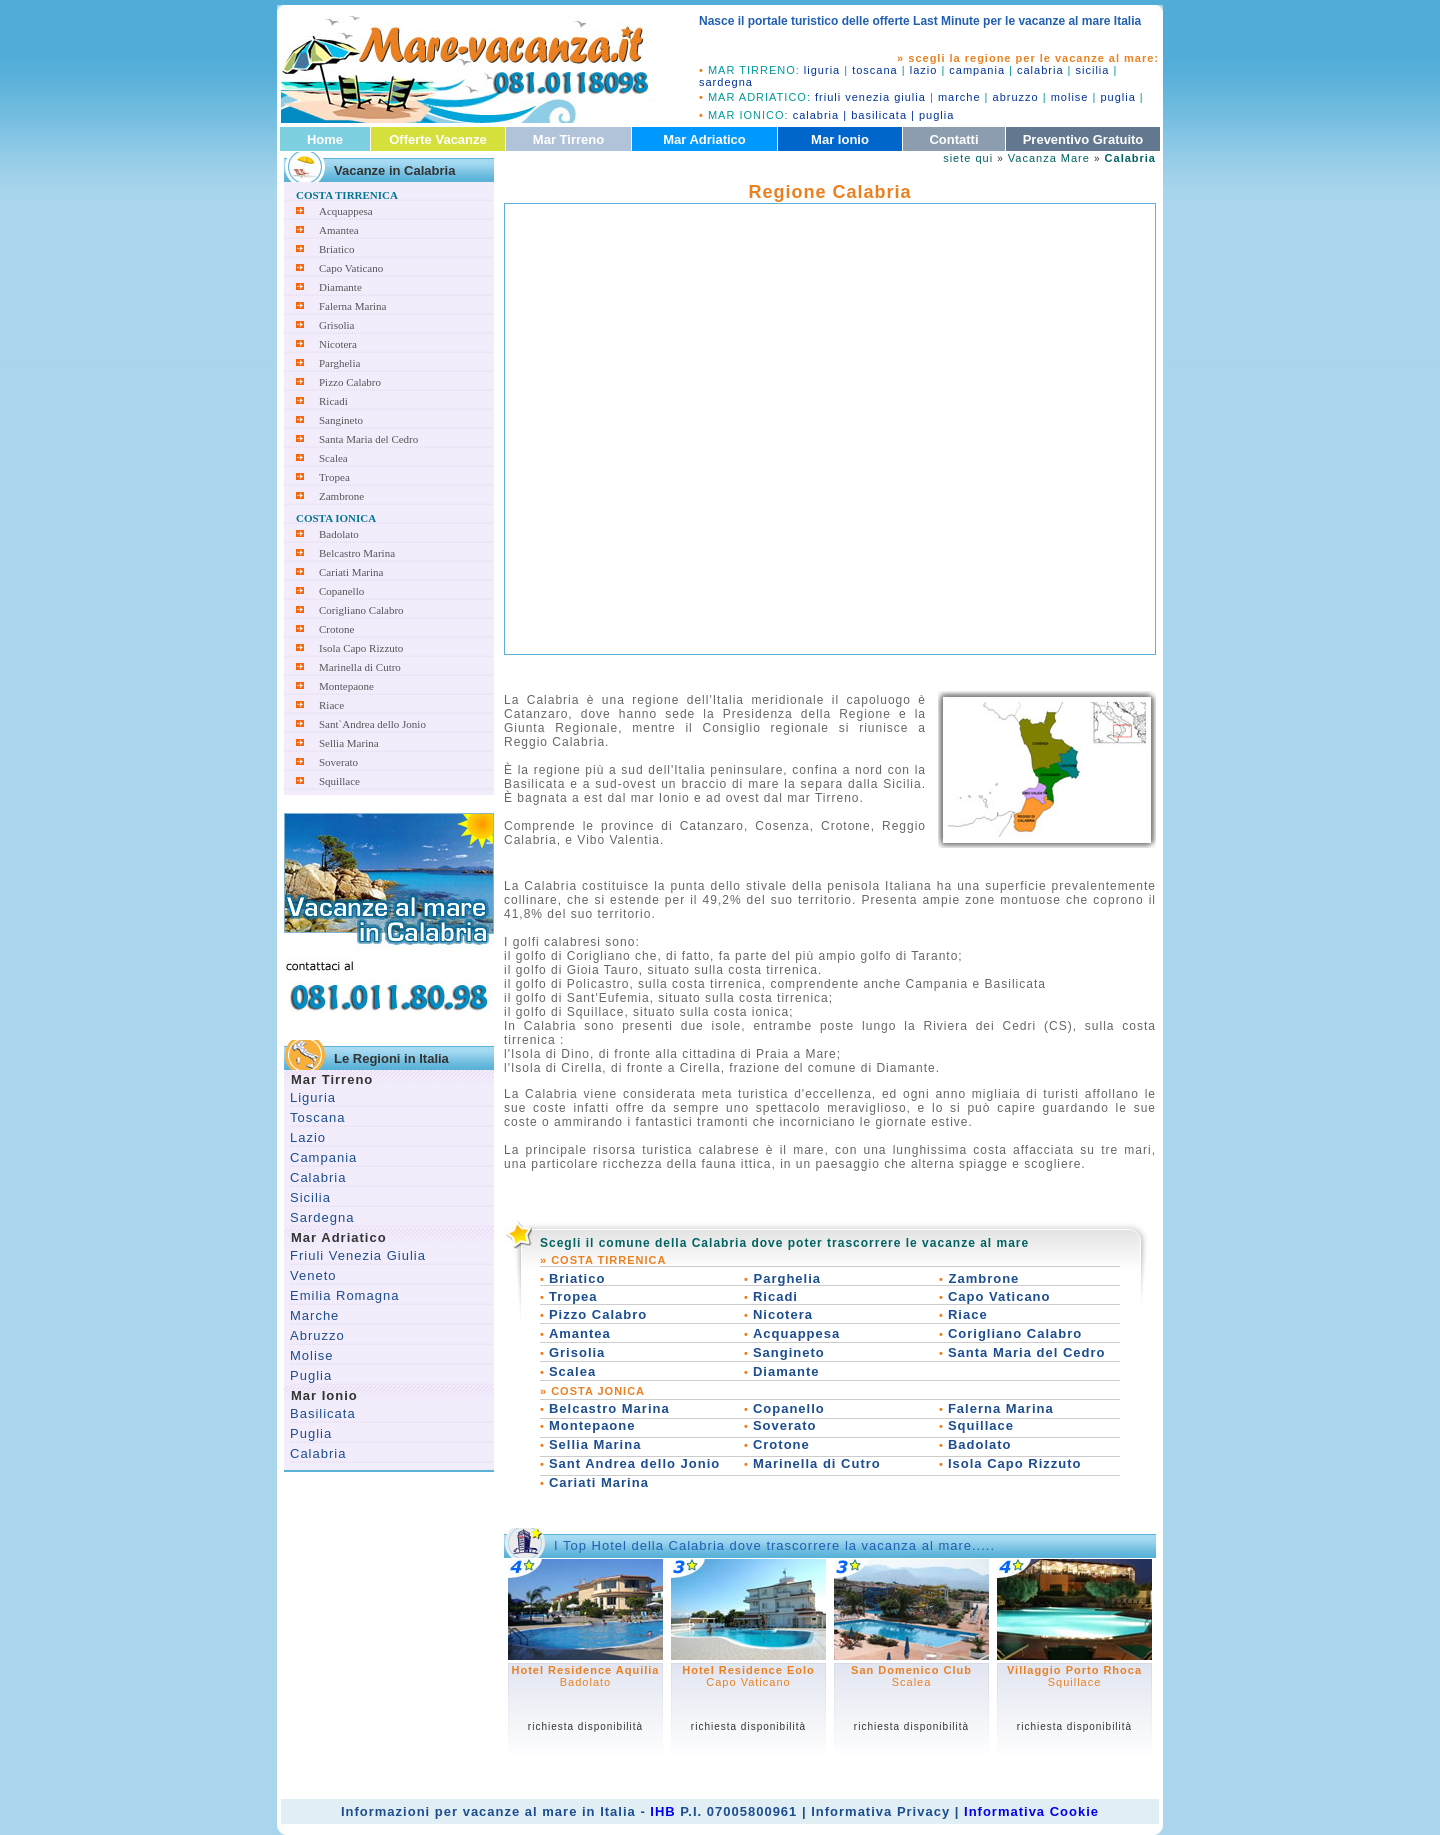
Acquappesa (346, 211)
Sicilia (310, 1197)
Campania (323, 1157)
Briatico (336, 249)
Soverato (338, 762)
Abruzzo (317, 1335)
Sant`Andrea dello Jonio (372, 724)
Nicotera (338, 344)
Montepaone (346, 686)
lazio (924, 70)
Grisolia (336, 325)
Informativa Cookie (1031, 1811)
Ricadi (333, 401)
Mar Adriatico (704, 139)
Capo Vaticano (351, 268)
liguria (822, 70)
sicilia (1093, 70)
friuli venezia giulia (870, 97)
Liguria (313, 1097)
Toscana (317, 1117)
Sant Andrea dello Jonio (634, 1463)
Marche (314, 1315)
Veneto (313, 1275)
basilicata (879, 115)
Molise (312, 1355)
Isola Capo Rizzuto (361, 648)
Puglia (311, 1375)
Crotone (336, 629)
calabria (1040, 70)
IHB (662, 1811)
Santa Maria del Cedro (368, 439)
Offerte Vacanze (438, 139)
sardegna (726, 82)
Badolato (339, 534)
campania (977, 70)
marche (959, 97)
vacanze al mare (520, 1811)
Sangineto (341, 420)
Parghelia (339, 363)
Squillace (339, 781)
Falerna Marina (353, 306)
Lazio (308, 1137)
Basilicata (323, 1413)
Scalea (333, 458)
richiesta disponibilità (585, 1726)
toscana (875, 70)
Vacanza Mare (1049, 158)
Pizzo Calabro (350, 382)
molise (1070, 97)
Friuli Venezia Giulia (358, 1255)
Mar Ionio (840, 139)
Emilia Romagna (344, 1295)
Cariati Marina (351, 572)
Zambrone (341, 496)
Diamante (340, 287)
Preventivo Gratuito (1083, 139)
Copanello (341, 591)
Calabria (318, 1177)
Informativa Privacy (880, 1811)
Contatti (953, 139)
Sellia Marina (349, 743)
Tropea (334, 477)
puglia (1117, 97)
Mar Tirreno (568, 139)
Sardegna (322, 1217)
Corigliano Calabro (361, 610)
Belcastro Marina (357, 553)
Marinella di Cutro (360, 667)
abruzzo (1016, 97)
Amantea (339, 230)
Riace (331, 705)
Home (325, 139)
